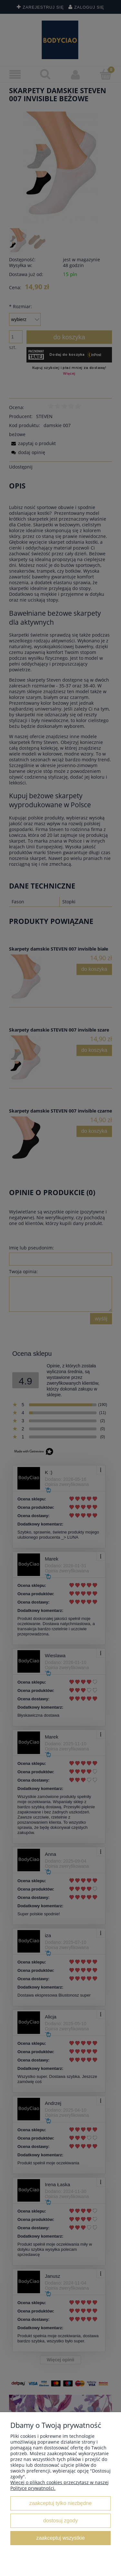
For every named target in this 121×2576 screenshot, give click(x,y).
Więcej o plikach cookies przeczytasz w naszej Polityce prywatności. (59, 2485)
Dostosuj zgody (60, 2520)
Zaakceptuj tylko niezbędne (60, 2503)
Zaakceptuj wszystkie (60, 2538)
